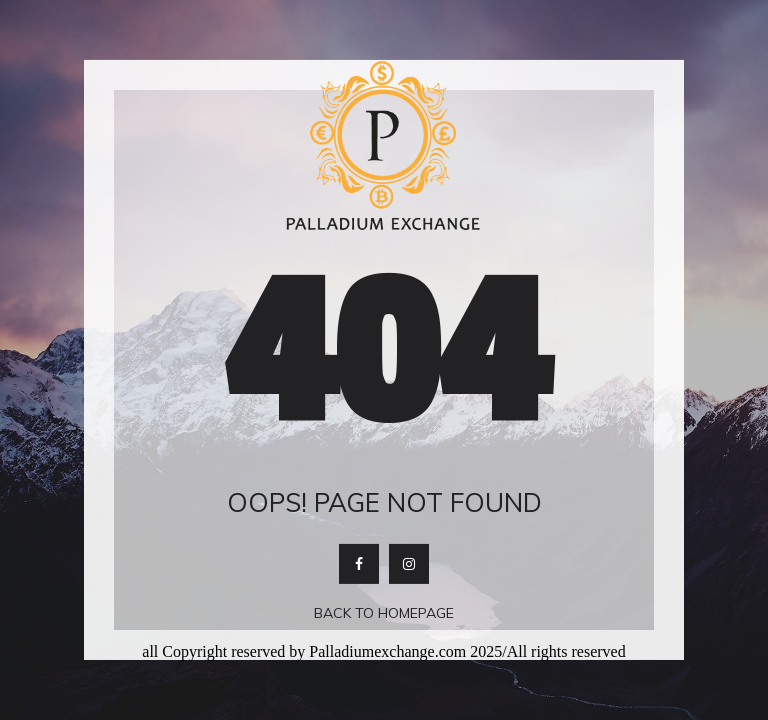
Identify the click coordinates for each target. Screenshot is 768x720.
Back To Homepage (384, 613)
